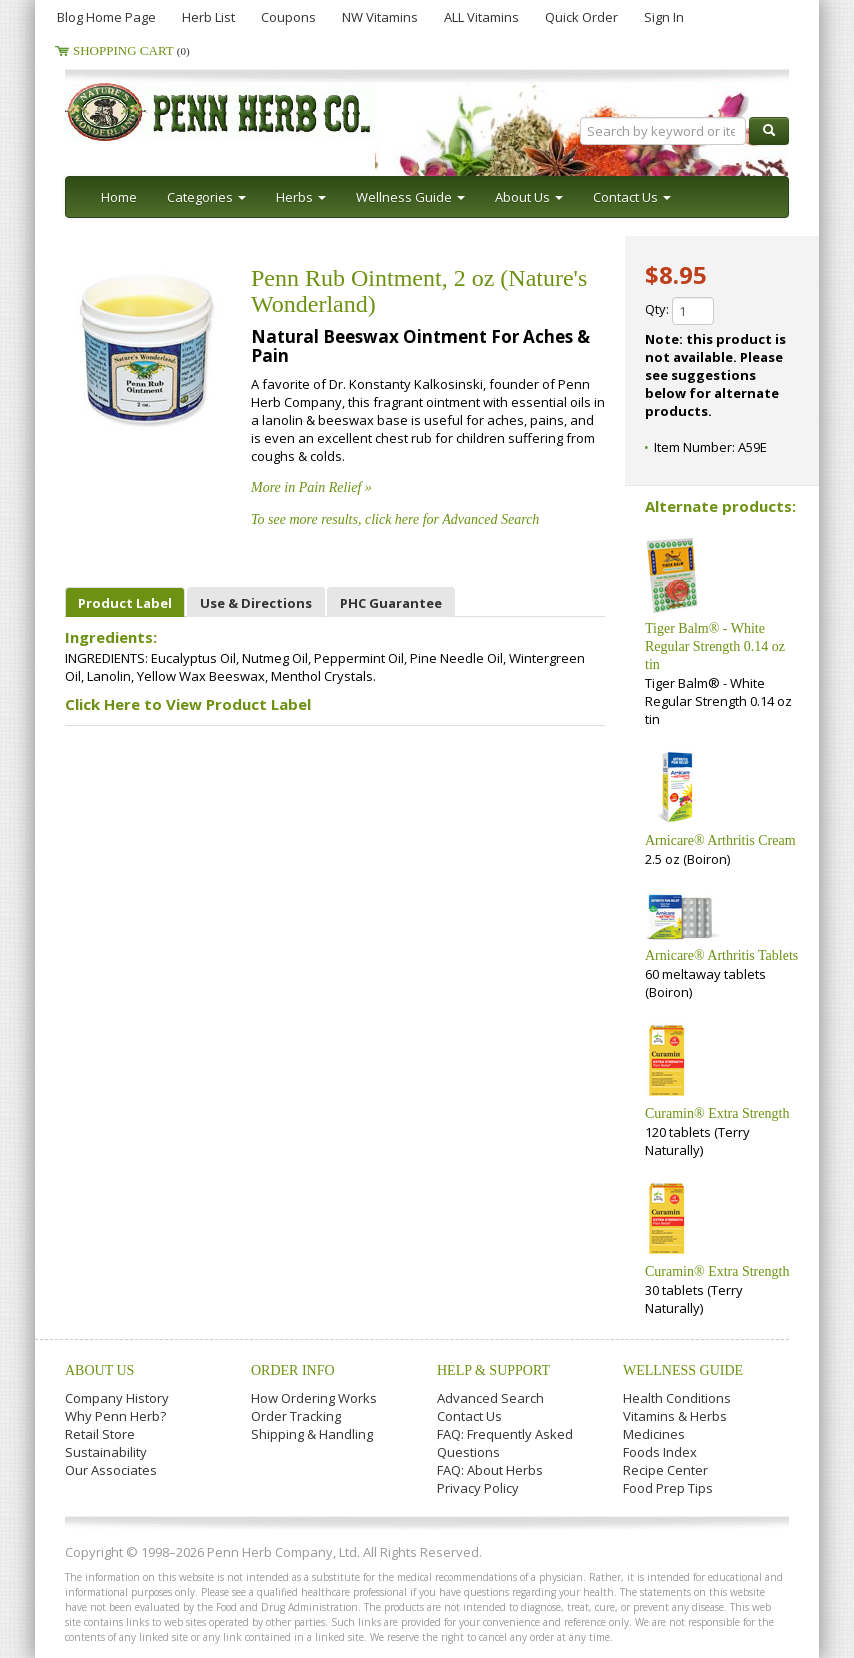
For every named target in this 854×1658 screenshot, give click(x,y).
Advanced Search (490, 1398)
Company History (117, 1398)
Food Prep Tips (668, 1488)
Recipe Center (665, 1470)
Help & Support (493, 1370)
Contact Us (469, 1416)
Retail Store (100, 1434)
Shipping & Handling (312, 1434)
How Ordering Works (314, 1398)
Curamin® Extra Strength (717, 1113)
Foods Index (660, 1452)
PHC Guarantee (391, 603)
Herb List (208, 17)
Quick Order (581, 17)
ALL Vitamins (481, 17)
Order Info (293, 1370)
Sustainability (106, 1452)
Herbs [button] (301, 197)
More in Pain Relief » (311, 487)
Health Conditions (677, 1398)
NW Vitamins (380, 17)
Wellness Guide (683, 1370)
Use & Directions (256, 603)
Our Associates (111, 1470)
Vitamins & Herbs (675, 1416)
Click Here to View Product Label (188, 704)
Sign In (664, 17)
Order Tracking (296, 1416)
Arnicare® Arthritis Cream (720, 840)
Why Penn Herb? (115, 1416)
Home (119, 197)
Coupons (288, 17)
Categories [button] (206, 197)
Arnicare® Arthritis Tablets (721, 955)
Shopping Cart (131, 50)
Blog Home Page (106, 17)
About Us (99, 1370)
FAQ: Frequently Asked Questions (505, 1443)
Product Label (125, 603)
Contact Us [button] (632, 197)
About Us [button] (529, 197)
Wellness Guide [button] (410, 197)
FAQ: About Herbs (490, 1470)
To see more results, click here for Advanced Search (395, 519)
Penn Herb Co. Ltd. (257, 112)
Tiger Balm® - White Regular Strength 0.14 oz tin (715, 646)
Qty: (679, 311)
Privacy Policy (478, 1488)
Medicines (654, 1434)
